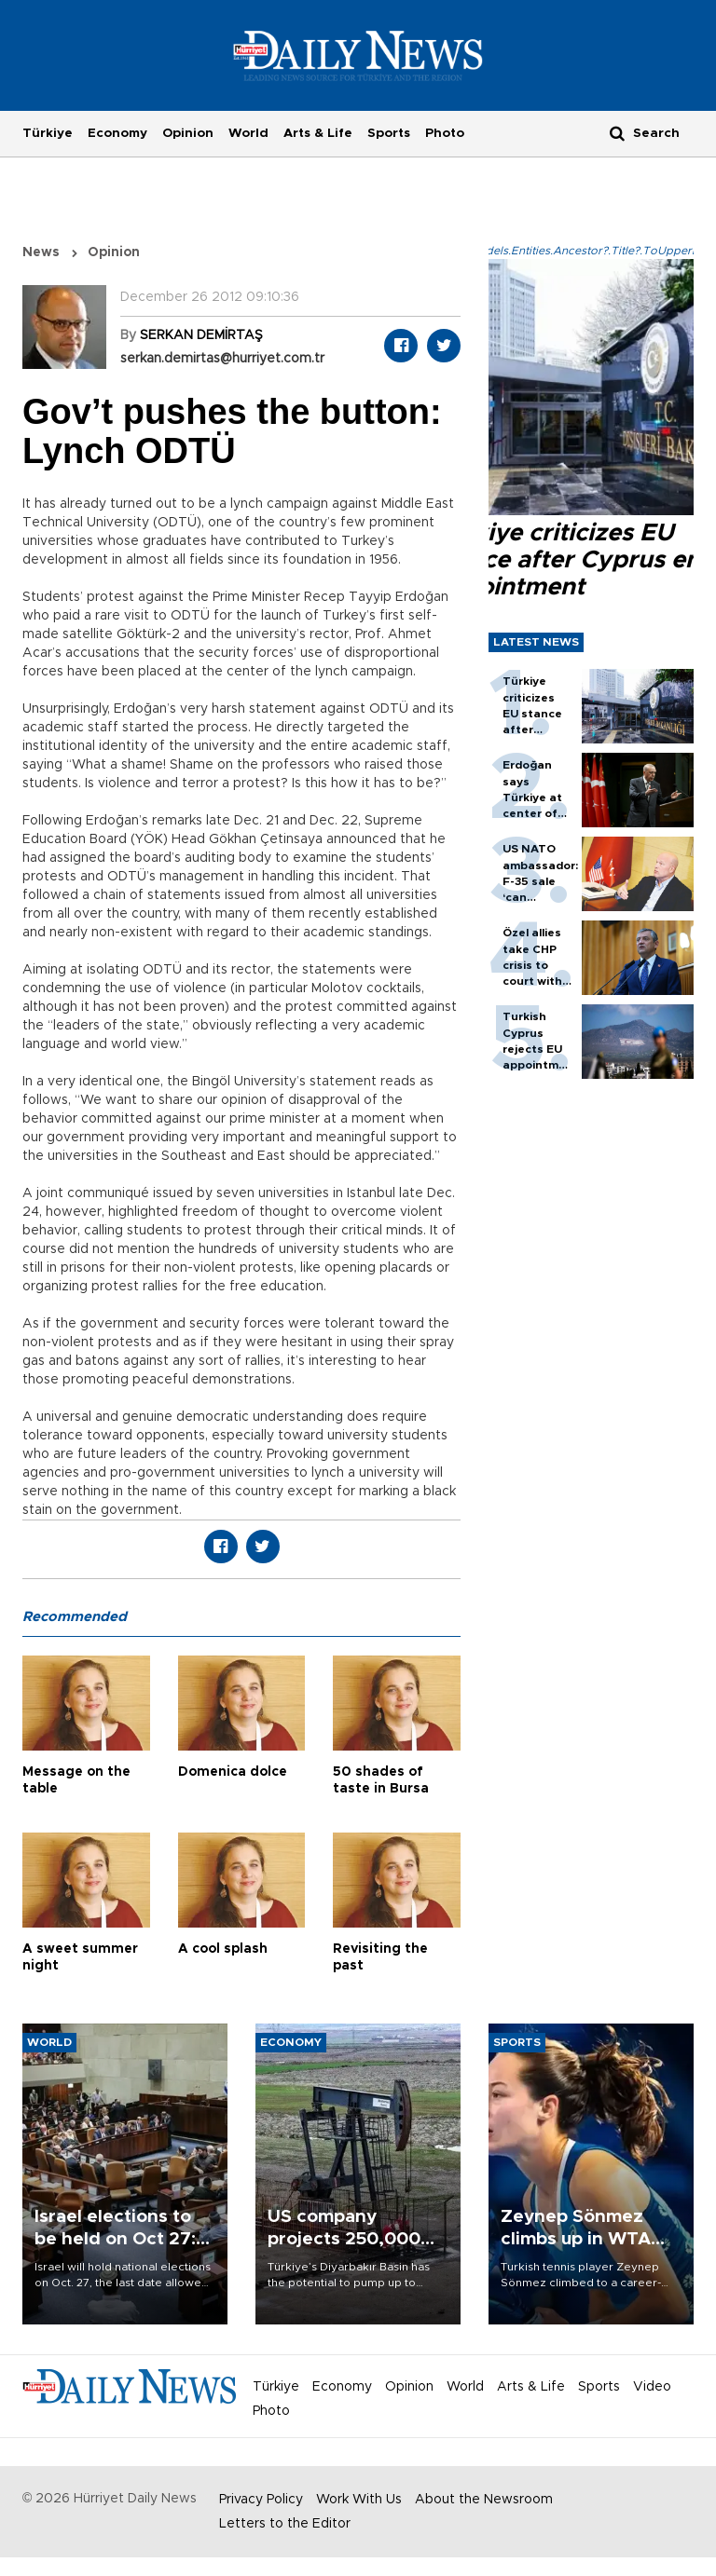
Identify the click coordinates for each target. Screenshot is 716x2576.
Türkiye (47, 133)
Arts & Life (317, 133)
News (41, 252)
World (248, 133)
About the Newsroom (484, 2499)
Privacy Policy (261, 2499)
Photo (444, 133)
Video (652, 2386)
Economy (117, 133)
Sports (388, 133)
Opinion (187, 133)
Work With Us (359, 2499)
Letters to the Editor (285, 2523)
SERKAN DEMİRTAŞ (201, 335)
